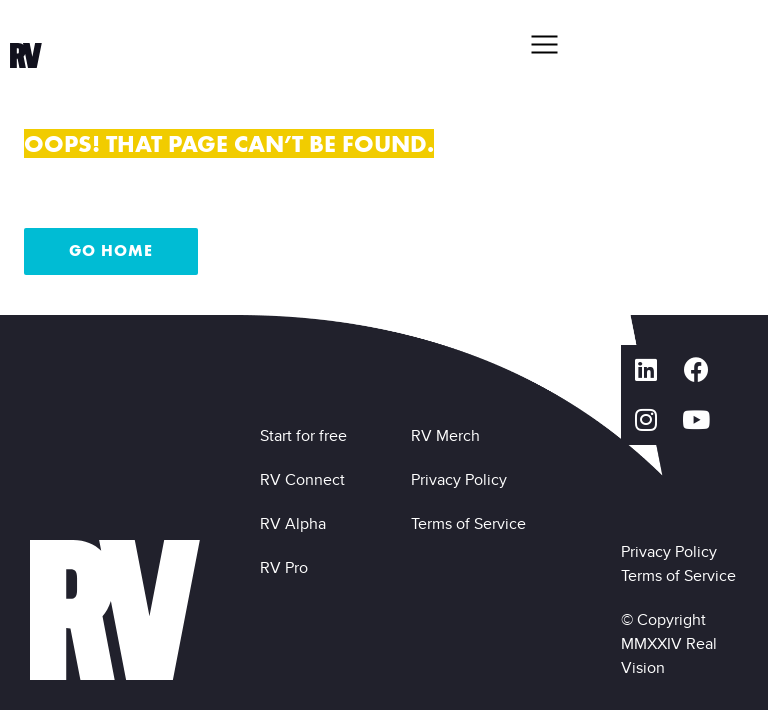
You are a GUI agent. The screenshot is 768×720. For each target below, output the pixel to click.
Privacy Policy (463, 479)
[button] (544, 44)
